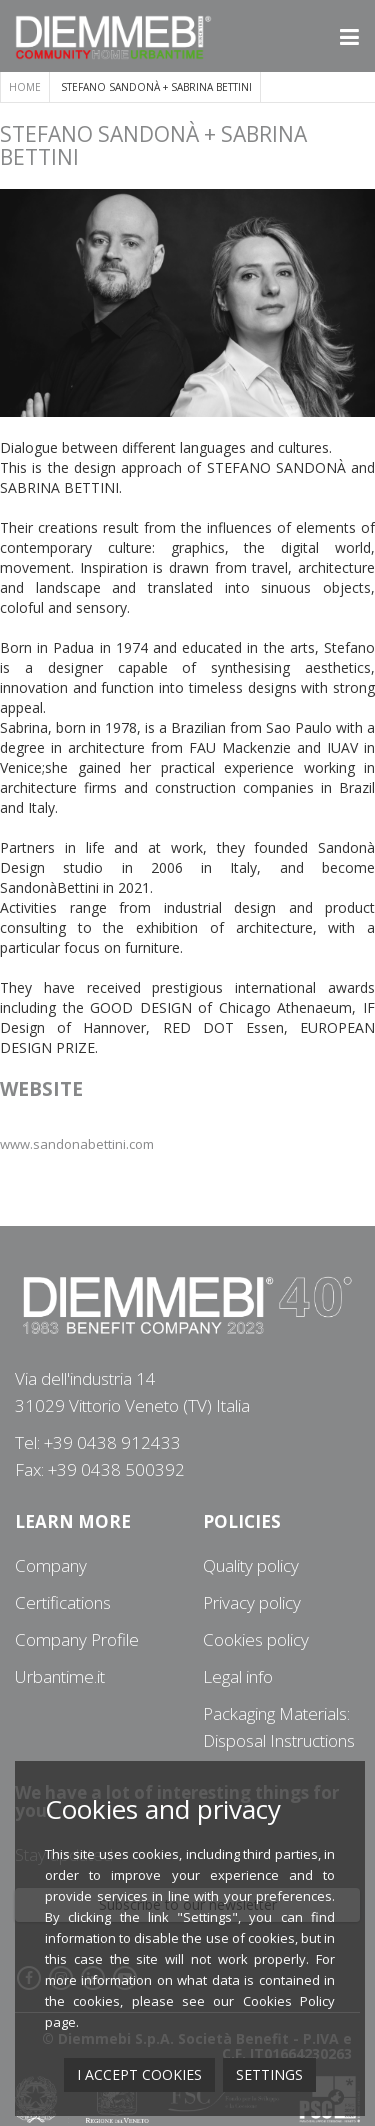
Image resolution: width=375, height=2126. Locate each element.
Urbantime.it (60, 1676)
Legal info (238, 1676)
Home (25, 87)
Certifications (63, 1602)
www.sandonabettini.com (77, 1144)
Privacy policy (252, 1602)
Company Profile (77, 1639)
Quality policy (251, 1565)
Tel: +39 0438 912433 (98, 1442)
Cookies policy (256, 1639)
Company (51, 1565)
